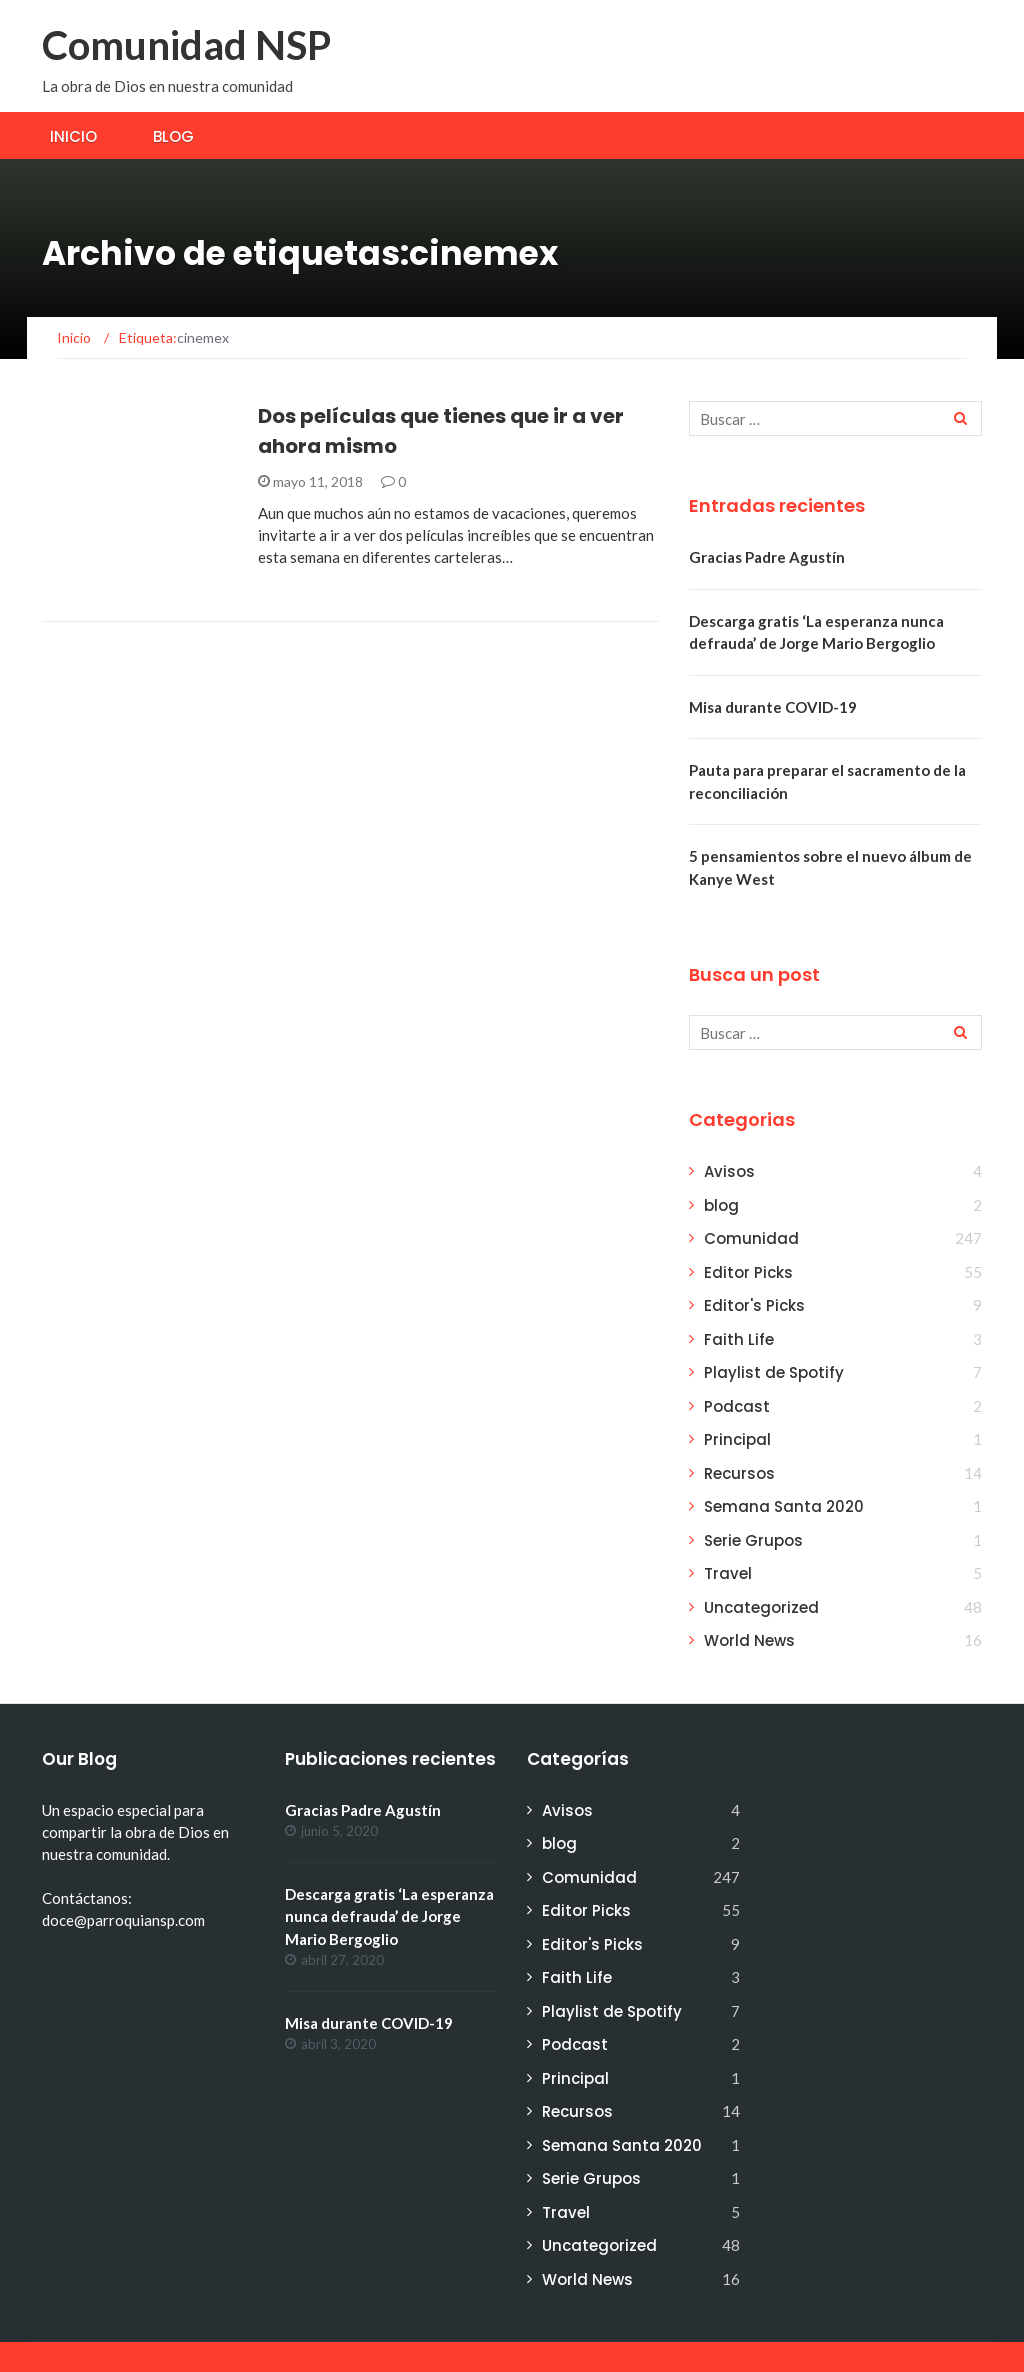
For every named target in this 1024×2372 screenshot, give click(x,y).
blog (721, 1205)
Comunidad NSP (186, 45)
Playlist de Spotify (774, 1372)
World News (749, 1640)
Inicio (73, 136)
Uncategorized (761, 1607)
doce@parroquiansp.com (123, 1920)
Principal (737, 1439)
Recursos (739, 1473)
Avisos (729, 1171)
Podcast (737, 1406)
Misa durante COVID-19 (773, 707)
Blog (173, 136)
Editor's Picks (754, 1305)
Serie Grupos (753, 1540)
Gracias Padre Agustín (767, 557)
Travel (728, 1573)
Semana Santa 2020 (784, 1506)
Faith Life (739, 1339)
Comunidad (751, 1238)
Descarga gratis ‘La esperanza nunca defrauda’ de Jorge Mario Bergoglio (389, 1916)
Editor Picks (748, 1272)
